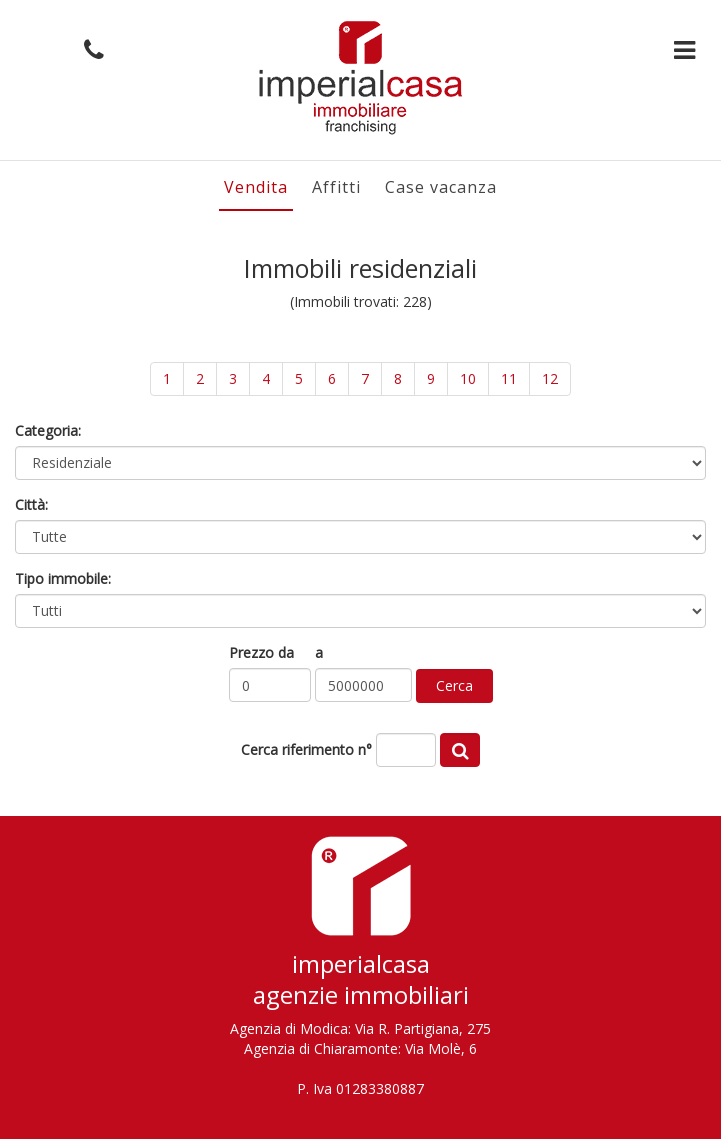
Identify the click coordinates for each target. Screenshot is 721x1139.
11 (509, 378)
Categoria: (48, 430)
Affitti (336, 187)
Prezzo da (261, 652)
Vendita (256, 187)
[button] (89, 50)
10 (468, 378)
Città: (31, 504)
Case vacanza (441, 187)
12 (550, 378)
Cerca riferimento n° (306, 749)
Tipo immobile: (63, 578)
